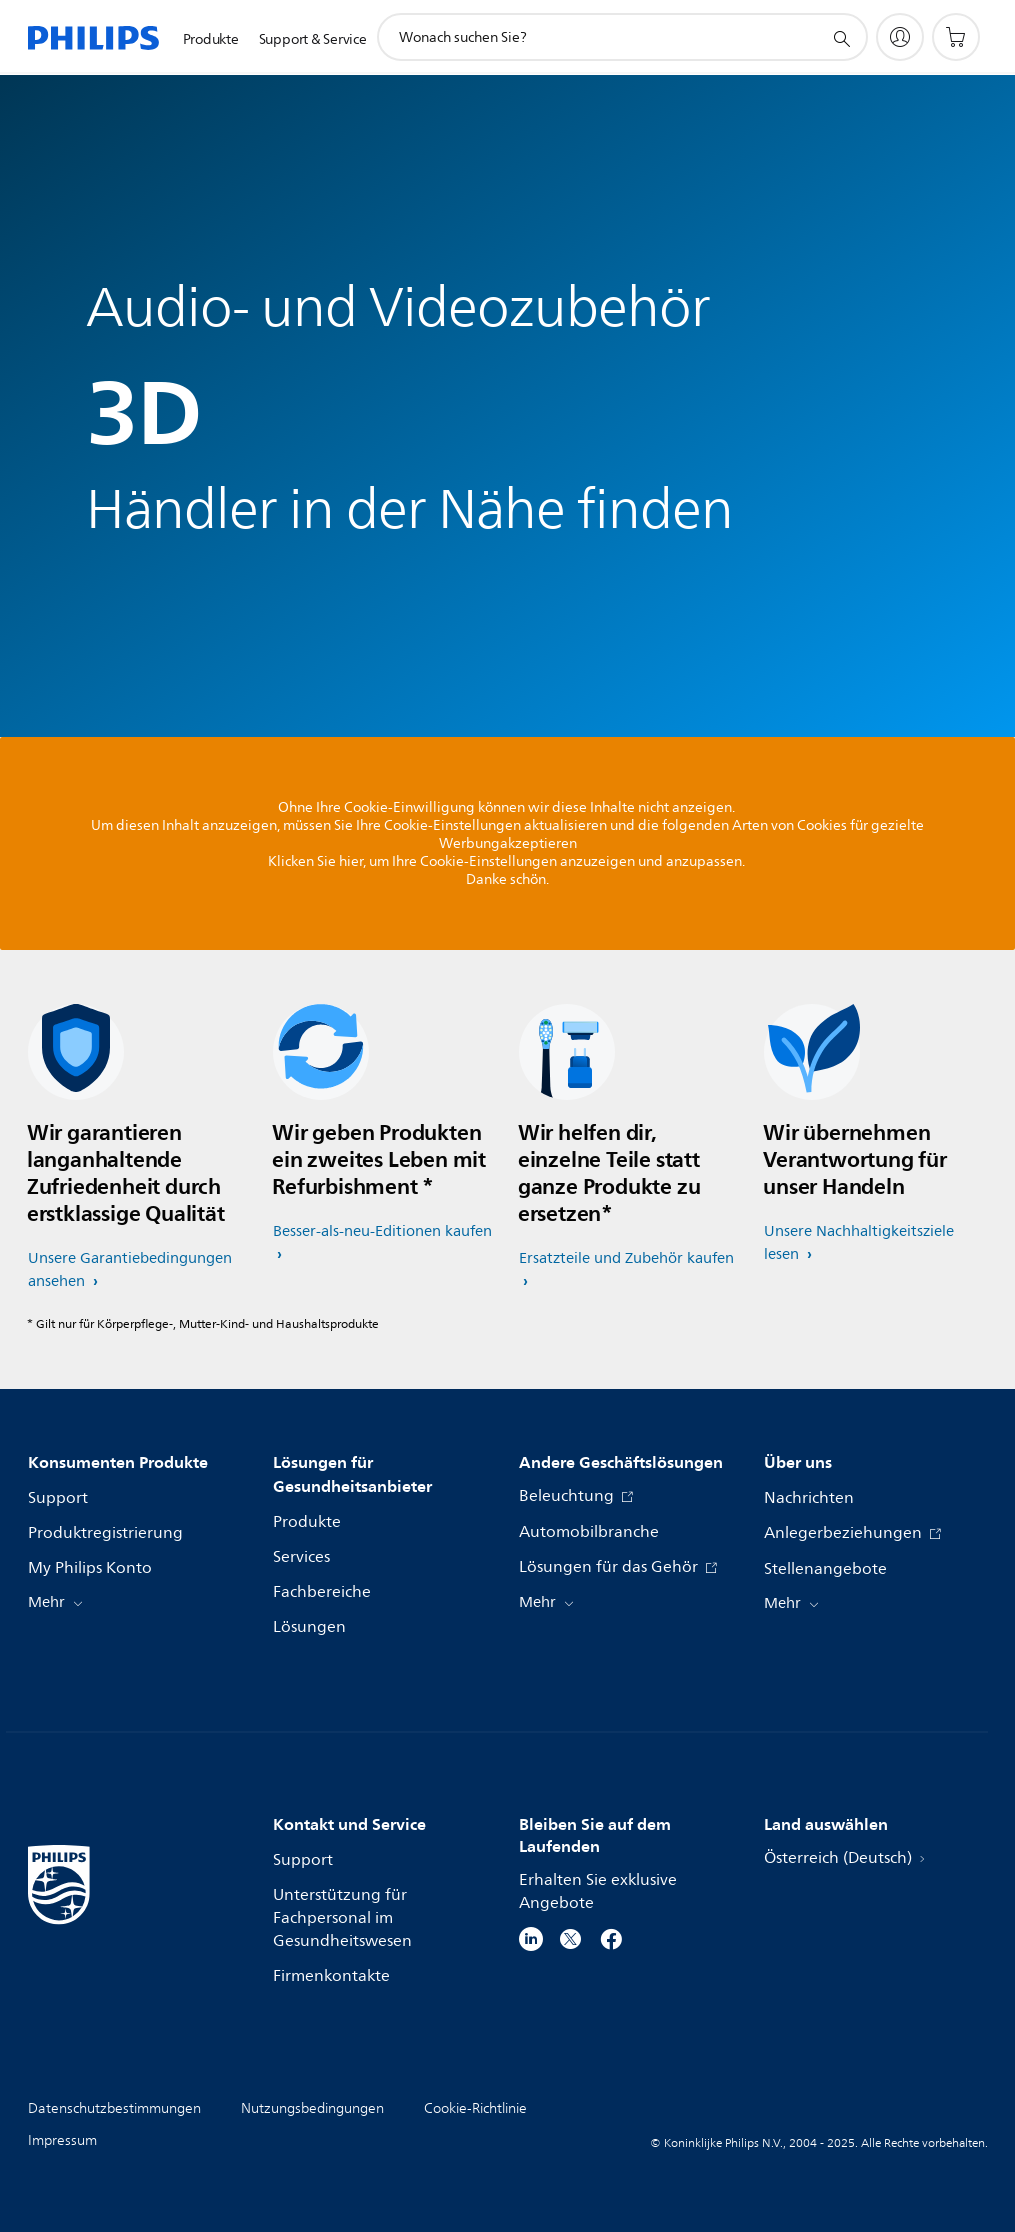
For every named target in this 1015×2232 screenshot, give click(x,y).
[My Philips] (900, 37)
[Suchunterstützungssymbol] (841, 38)
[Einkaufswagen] (956, 37)
